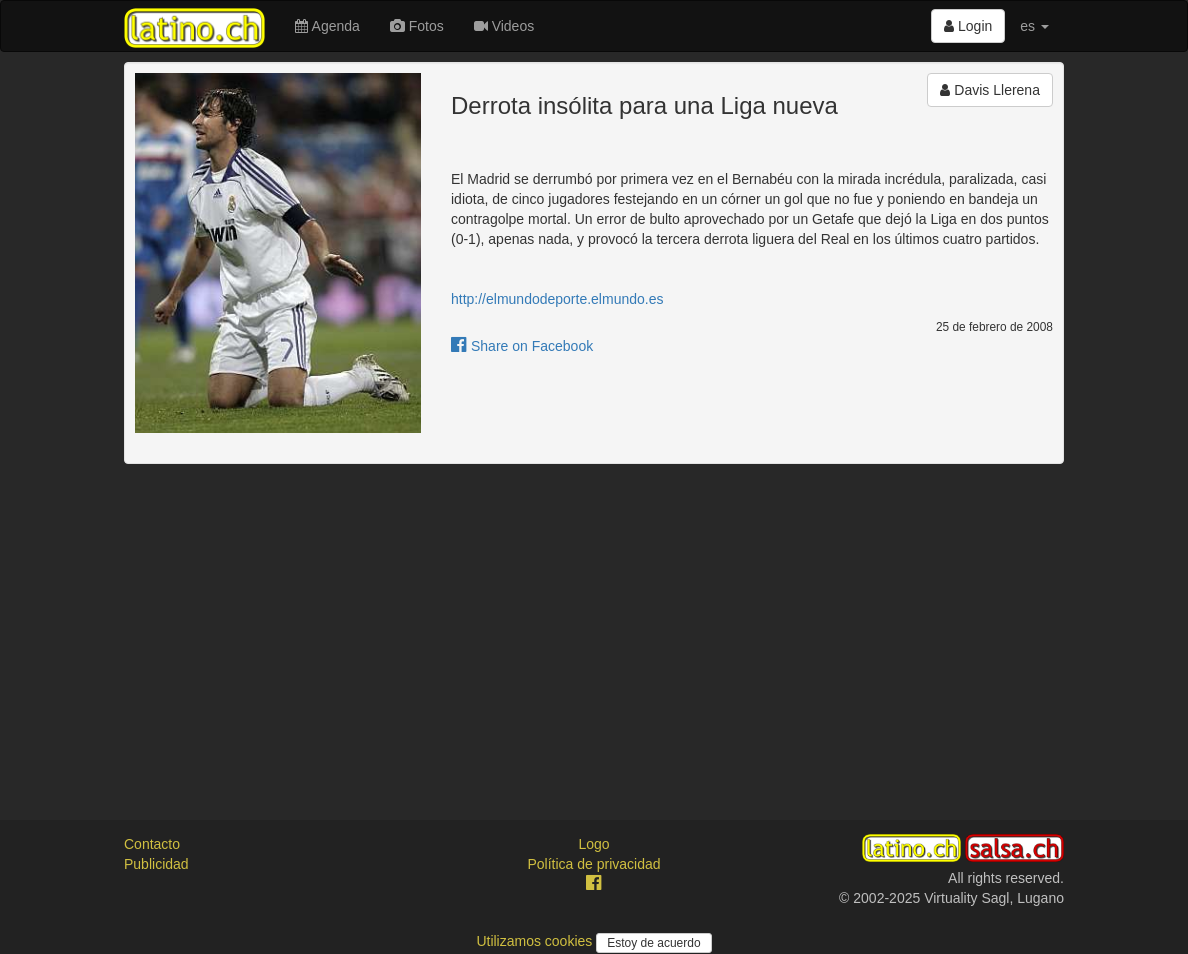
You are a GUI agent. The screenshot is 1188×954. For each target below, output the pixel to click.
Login (968, 26)
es (1034, 26)
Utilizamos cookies (536, 941)
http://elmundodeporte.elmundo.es (557, 299)
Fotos (417, 26)
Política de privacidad (593, 864)
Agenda (327, 26)
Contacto (152, 844)
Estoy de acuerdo (653, 943)
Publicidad (156, 864)
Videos (504, 26)
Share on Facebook (522, 346)
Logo (593, 844)
